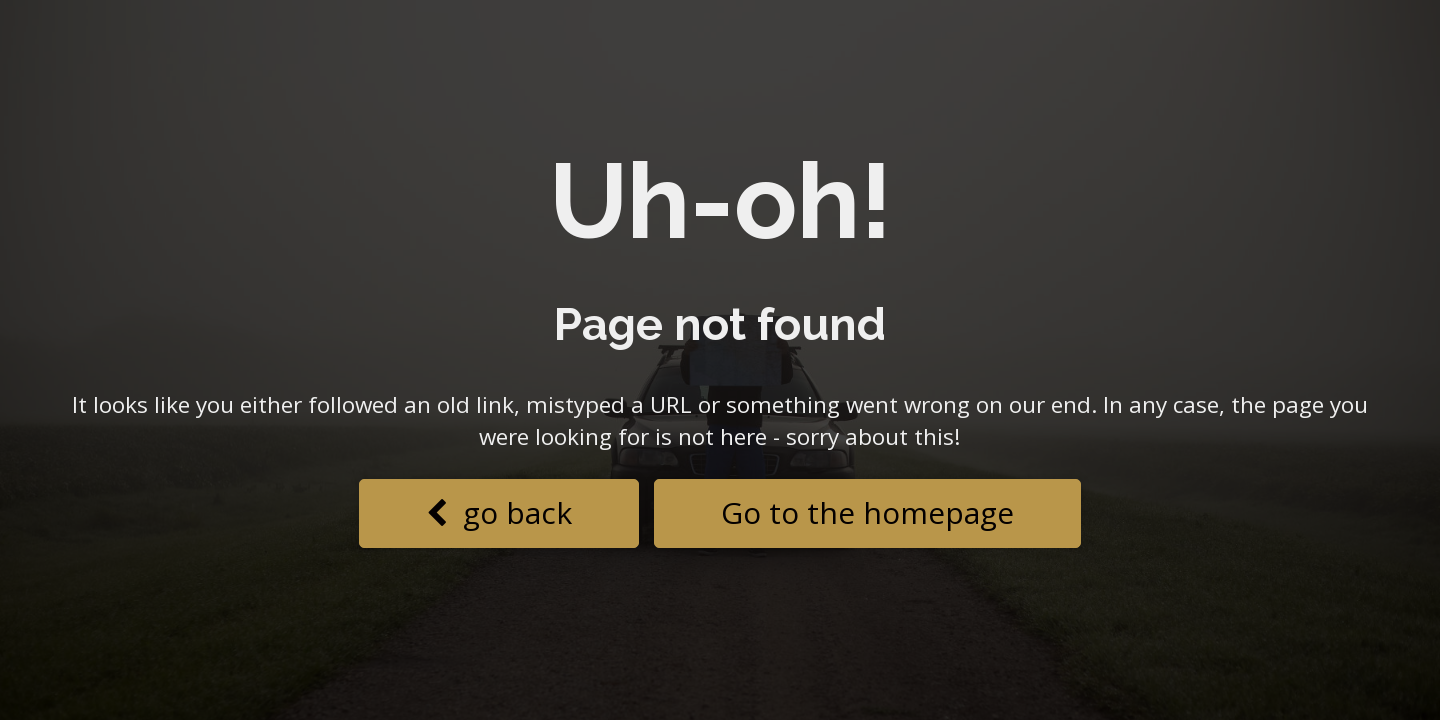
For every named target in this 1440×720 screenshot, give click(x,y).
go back (499, 512)
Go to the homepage (867, 512)
